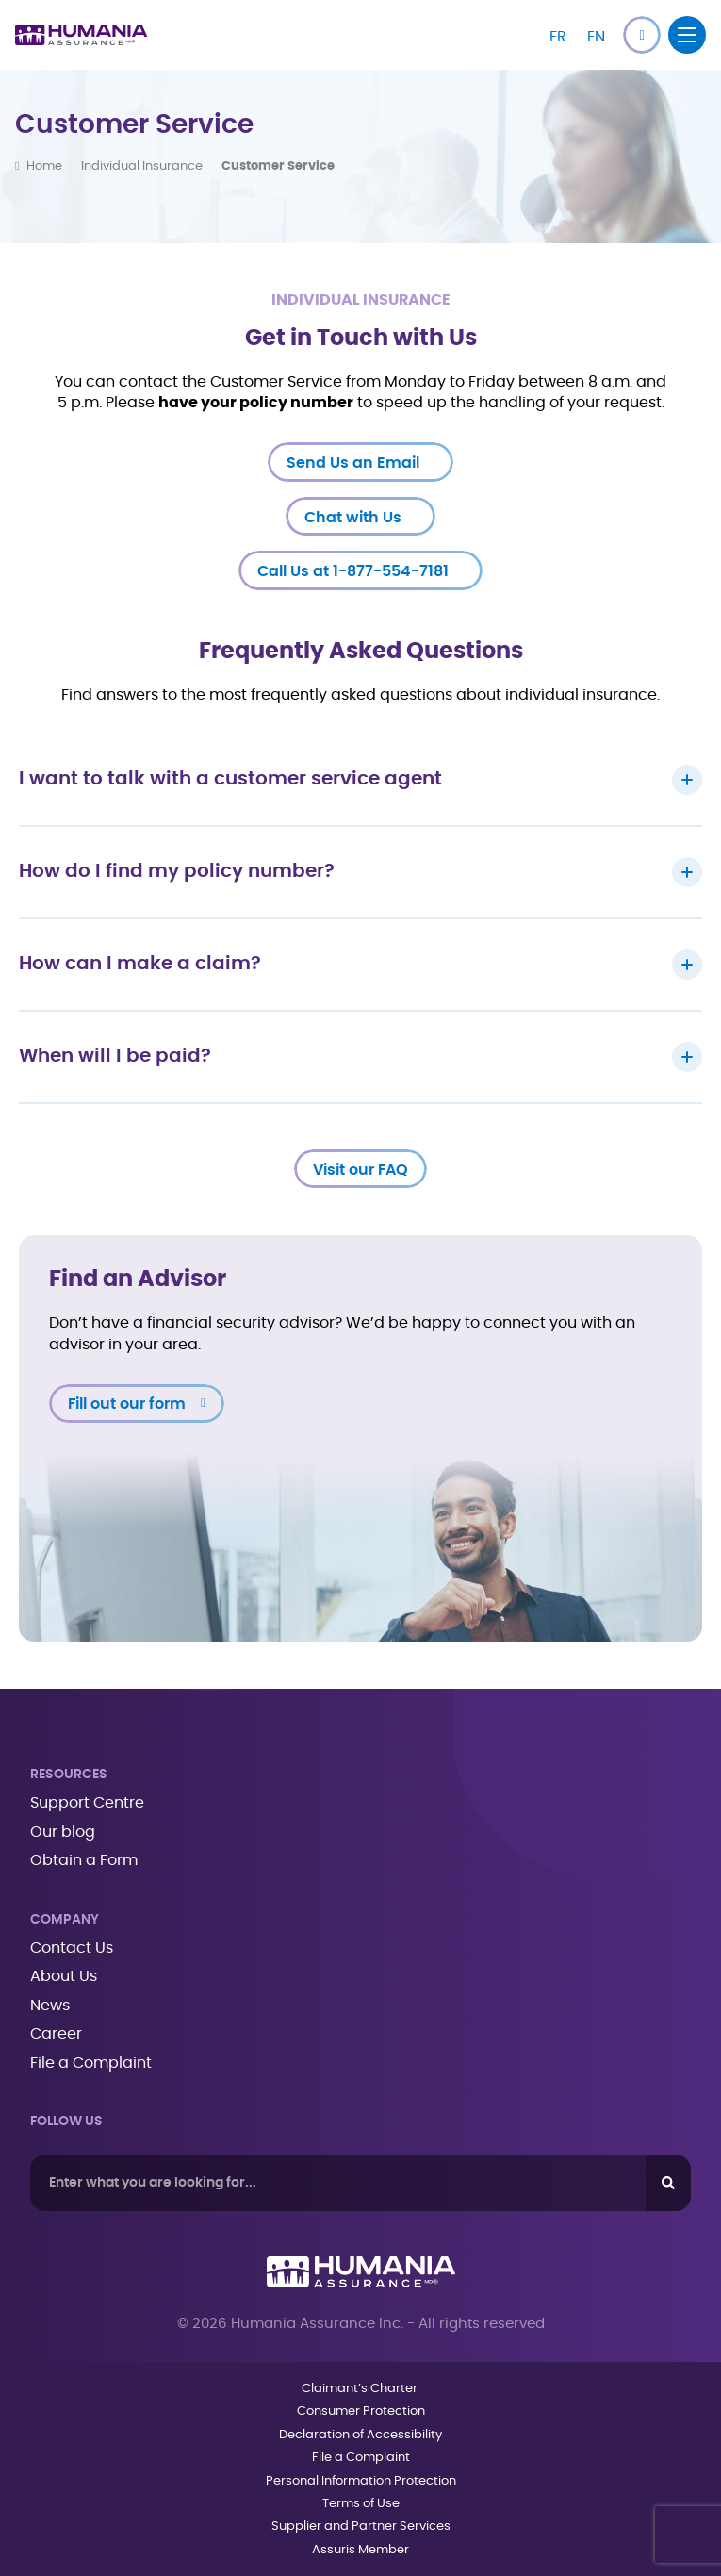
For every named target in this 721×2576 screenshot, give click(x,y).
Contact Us (71, 1948)
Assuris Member (360, 2550)
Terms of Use (361, 2504)
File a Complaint (91, 2063)
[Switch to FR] (558, 35)
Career (56, 2033)
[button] (642, 35)
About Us (63, 1976)
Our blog (62, 1832)
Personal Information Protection (361, 2481)
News (50, 2005)
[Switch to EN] (595, 35)
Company (64, 1919)
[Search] (668, 2183)
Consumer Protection (361, 2411)
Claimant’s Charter (361, 2389)
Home (44, 166)
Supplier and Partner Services (361, 2526)
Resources (68, 1774)
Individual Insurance (142, 166)
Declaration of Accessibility (360, 2435)
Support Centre (87, 1802)
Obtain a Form (84, 1860)
